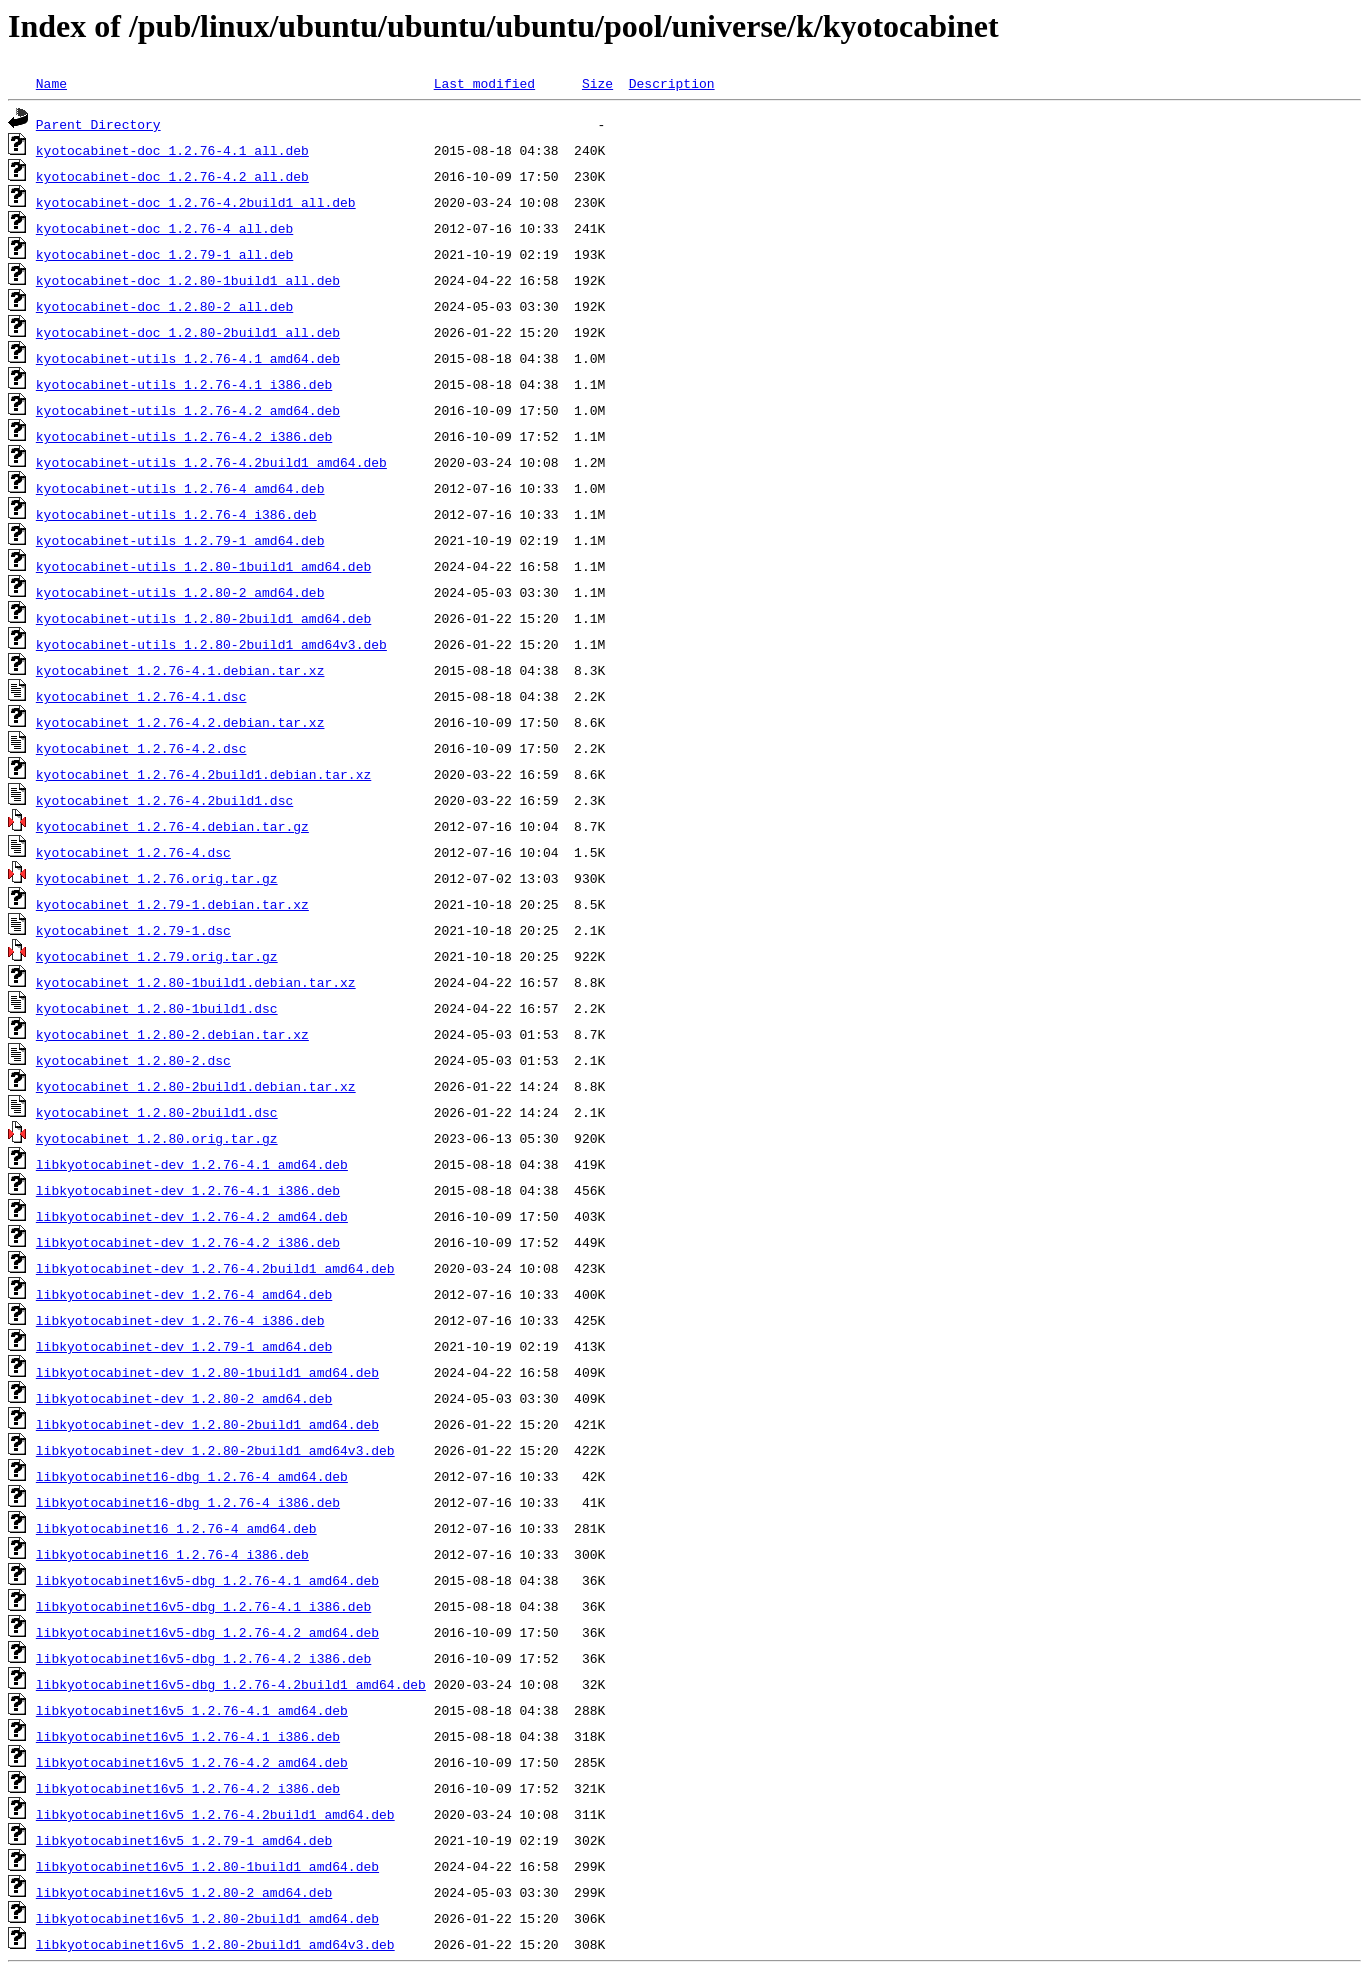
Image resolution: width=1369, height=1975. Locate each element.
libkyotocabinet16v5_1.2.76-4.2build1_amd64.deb (215, 1814)
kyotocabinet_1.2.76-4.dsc (133, 852)
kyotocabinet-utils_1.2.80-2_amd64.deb (180, 592)
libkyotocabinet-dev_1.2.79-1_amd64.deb (184, 1346)
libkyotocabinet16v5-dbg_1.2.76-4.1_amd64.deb (207, 1580)
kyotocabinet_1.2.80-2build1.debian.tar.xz (196, 1086)
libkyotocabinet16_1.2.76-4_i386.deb (172, 1554)
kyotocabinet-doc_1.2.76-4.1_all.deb (172, 150)
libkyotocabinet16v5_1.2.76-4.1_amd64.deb (192, 1710)
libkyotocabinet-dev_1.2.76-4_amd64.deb (184, 1294)
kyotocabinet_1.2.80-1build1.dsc (157, 1008)
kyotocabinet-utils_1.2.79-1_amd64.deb (180, 540)
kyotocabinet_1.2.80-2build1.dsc (157, 1112)
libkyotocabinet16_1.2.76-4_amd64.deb (176, 1528)
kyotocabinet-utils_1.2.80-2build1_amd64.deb (203, 618)
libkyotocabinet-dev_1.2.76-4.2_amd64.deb (192, 1216)
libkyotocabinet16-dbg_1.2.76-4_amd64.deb (192, 1476)
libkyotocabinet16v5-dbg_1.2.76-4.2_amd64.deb (207, 1632)
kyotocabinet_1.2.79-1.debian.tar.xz (172, 904)
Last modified (484, 83)
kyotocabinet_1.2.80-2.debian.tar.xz (172, 1034)
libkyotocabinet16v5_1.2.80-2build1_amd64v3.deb (215, 1944)
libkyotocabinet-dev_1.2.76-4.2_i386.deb (188, 1242)
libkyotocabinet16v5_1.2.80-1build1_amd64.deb (207, 1866)
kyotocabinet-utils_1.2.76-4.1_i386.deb (184, 384)
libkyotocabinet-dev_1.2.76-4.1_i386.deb (188, 1190)
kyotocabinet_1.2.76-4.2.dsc (141, 748)
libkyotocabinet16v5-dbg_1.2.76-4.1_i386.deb (203, 1606)
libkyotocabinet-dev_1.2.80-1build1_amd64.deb (207, 1372)
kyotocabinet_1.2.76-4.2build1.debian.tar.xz (203, 774)
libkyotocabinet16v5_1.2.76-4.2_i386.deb (188, 1788)
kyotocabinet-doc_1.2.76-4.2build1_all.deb (196, 202)
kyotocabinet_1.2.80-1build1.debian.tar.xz (196, 982)
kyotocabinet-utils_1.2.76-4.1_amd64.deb (188, 358)
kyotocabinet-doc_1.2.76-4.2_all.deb (172, 176)
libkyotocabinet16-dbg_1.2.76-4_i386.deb (188, 1502)
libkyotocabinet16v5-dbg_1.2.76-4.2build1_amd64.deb (231, 1684)
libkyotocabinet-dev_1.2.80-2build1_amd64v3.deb (215, 1450)
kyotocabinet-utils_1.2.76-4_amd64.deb (180, 488)
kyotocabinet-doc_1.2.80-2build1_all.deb (188, 332)
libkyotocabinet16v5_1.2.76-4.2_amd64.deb (192, 1762)
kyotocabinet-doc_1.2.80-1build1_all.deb (188, 280)
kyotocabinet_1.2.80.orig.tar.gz (157, 1138)
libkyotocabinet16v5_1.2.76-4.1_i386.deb (188, 1736)
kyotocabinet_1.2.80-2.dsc (133, 1060)
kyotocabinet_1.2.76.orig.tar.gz (157, 878)
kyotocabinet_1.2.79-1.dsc (133, 930)
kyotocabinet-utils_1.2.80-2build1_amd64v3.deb (211, 644)
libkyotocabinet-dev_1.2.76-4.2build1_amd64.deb (215, 1268)
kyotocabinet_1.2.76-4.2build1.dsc (164, 800)
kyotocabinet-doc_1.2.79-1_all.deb (164, 254)
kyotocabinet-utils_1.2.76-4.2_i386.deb (184, 436)
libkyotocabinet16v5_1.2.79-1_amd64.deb (184, 1840)
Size (597, 83)
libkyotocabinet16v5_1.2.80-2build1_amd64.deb (207, 1918)
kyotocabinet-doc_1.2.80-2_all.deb (164, 306)
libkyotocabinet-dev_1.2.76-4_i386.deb (180, 1320)
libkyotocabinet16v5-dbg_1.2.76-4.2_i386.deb (203, 1658)
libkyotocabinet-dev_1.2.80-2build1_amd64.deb (207, 1424)
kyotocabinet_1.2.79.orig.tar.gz (157, 956)
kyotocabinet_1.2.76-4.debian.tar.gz (172, 826)
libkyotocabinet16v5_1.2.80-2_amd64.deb (184, 1892)
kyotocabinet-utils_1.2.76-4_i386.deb (176, 514)
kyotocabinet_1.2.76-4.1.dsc (141, 696)
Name (51, 83)
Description (672, 83)
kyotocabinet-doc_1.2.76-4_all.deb (164, 228)
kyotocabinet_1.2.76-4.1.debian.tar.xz (180, 670)
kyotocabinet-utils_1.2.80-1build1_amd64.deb (203, 566)
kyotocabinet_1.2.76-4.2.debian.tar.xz (180, 722)
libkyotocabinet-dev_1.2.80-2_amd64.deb (184, 1398)
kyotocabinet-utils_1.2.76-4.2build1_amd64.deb (211, 462)
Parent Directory (98, 124)
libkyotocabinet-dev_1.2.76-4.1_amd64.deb (192, 1164)
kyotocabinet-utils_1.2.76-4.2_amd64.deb (188, 410)
